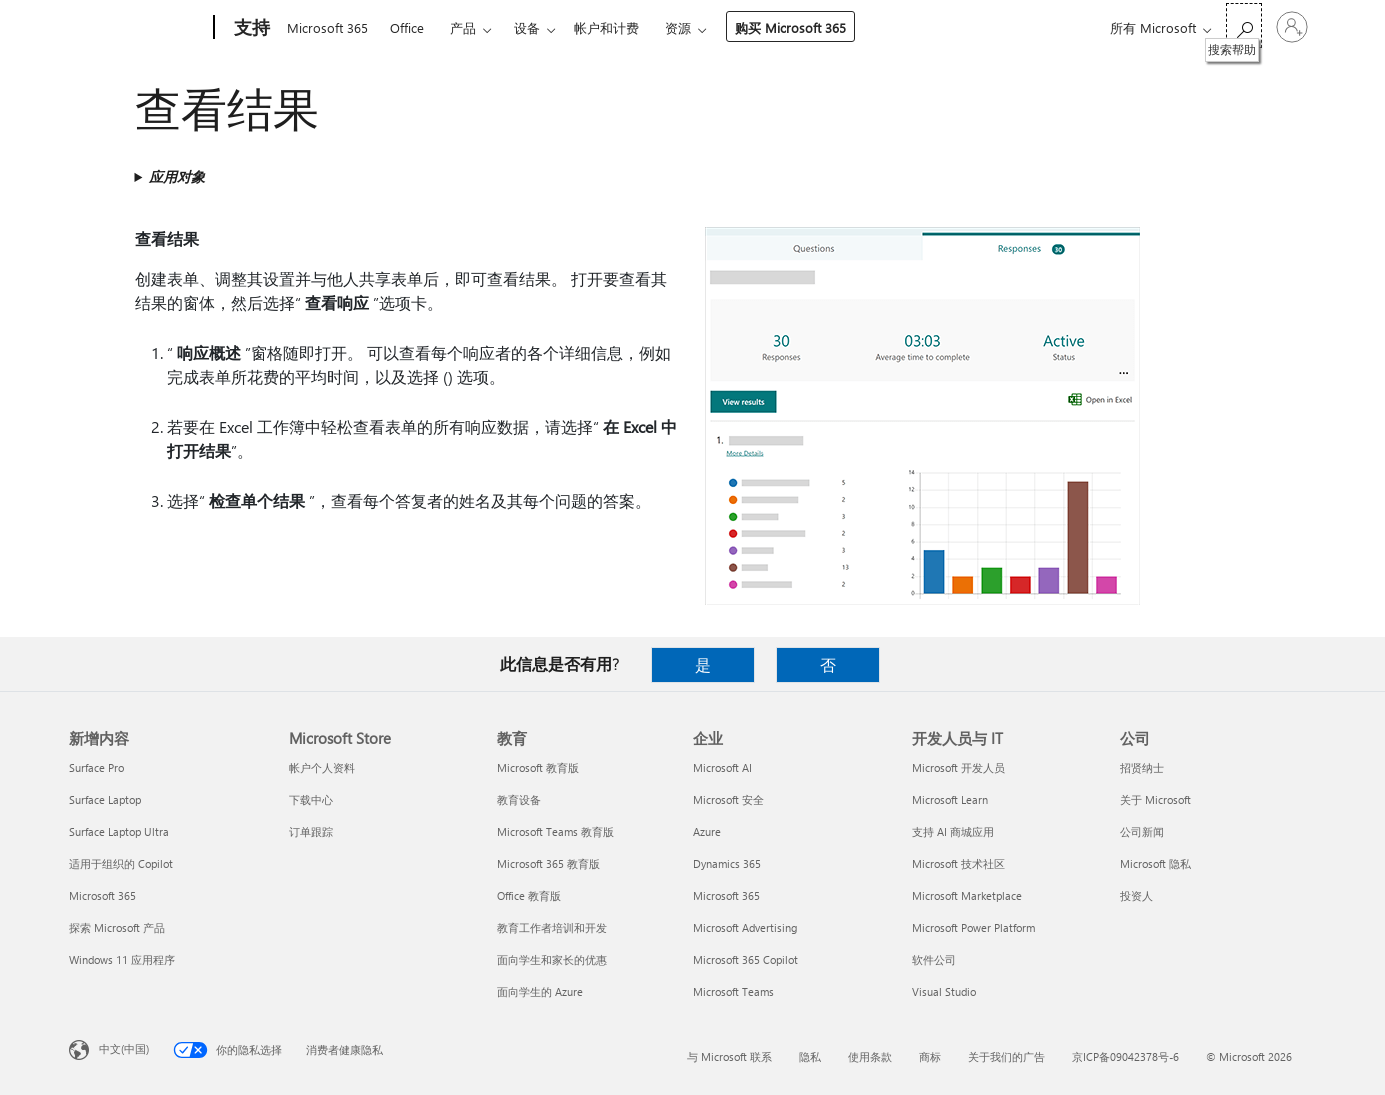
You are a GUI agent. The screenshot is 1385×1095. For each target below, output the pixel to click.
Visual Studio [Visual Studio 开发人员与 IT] (944, 991)
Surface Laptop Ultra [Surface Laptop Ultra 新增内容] (119, 831)
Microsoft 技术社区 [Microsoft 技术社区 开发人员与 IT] (958, 863)
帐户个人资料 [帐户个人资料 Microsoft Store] (322, 767)
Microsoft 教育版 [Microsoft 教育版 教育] (538, 767)
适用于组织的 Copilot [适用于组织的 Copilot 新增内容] (121, 863)
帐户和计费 (606, 27)
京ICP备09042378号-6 (1125, 1056)
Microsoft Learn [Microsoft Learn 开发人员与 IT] (950, 799)
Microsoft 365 (327, 27)
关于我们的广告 (1006, 1056)
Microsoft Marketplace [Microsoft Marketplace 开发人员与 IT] (967, 895)
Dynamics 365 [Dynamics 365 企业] (727, 863)
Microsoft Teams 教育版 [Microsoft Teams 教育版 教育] (555, 831)
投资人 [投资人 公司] (1136, 895)
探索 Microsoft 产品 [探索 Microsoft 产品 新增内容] (117, 927)
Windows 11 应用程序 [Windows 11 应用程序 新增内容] (122, 959)
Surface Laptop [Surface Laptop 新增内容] (105, 799)
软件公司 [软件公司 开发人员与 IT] (934, 959)
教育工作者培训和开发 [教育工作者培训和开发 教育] (552, 927)
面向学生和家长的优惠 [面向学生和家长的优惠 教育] (552, 959)
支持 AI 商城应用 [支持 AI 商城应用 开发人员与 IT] (953, 831)
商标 (930, 1056)
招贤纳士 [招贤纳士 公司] (1142, 767)
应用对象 (177, 176)
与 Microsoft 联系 (729, 1056)
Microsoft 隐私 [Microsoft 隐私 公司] (1155, 863)
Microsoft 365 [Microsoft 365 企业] (726, 895)
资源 (678, 27)
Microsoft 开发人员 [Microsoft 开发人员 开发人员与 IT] (958, 767)
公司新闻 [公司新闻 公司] (1142, 831)
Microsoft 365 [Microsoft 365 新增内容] (102, 895)
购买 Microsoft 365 (790, 27)
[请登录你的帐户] (1292, 27)
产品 (463, 27)
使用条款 (870, 1056)
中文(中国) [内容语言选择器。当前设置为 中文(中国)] (124, 1048)
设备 (527, 27)
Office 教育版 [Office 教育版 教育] (529, 895)
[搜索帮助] (1244, 25)
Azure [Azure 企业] (707, 831)
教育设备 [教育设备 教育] (519, 799)
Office (407, 27)
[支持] (250, 28)
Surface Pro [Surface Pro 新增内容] (96, 767)
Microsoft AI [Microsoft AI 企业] (722, 767)
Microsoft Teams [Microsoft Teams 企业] (733, 991)
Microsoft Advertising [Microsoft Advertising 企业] (745, 927)
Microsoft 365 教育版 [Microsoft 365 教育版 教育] (548, 863)
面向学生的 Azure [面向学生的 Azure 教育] (540, 991)
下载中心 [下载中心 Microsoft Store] (311, 799)
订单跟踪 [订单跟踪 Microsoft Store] (311, 831)
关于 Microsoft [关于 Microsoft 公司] (1155, 799)
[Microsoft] (137, 28)
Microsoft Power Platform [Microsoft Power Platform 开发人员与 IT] (973, 927)
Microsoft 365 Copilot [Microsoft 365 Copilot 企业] (745, 959)
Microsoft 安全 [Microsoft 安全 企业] (728, 799)
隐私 (810, 1056)
